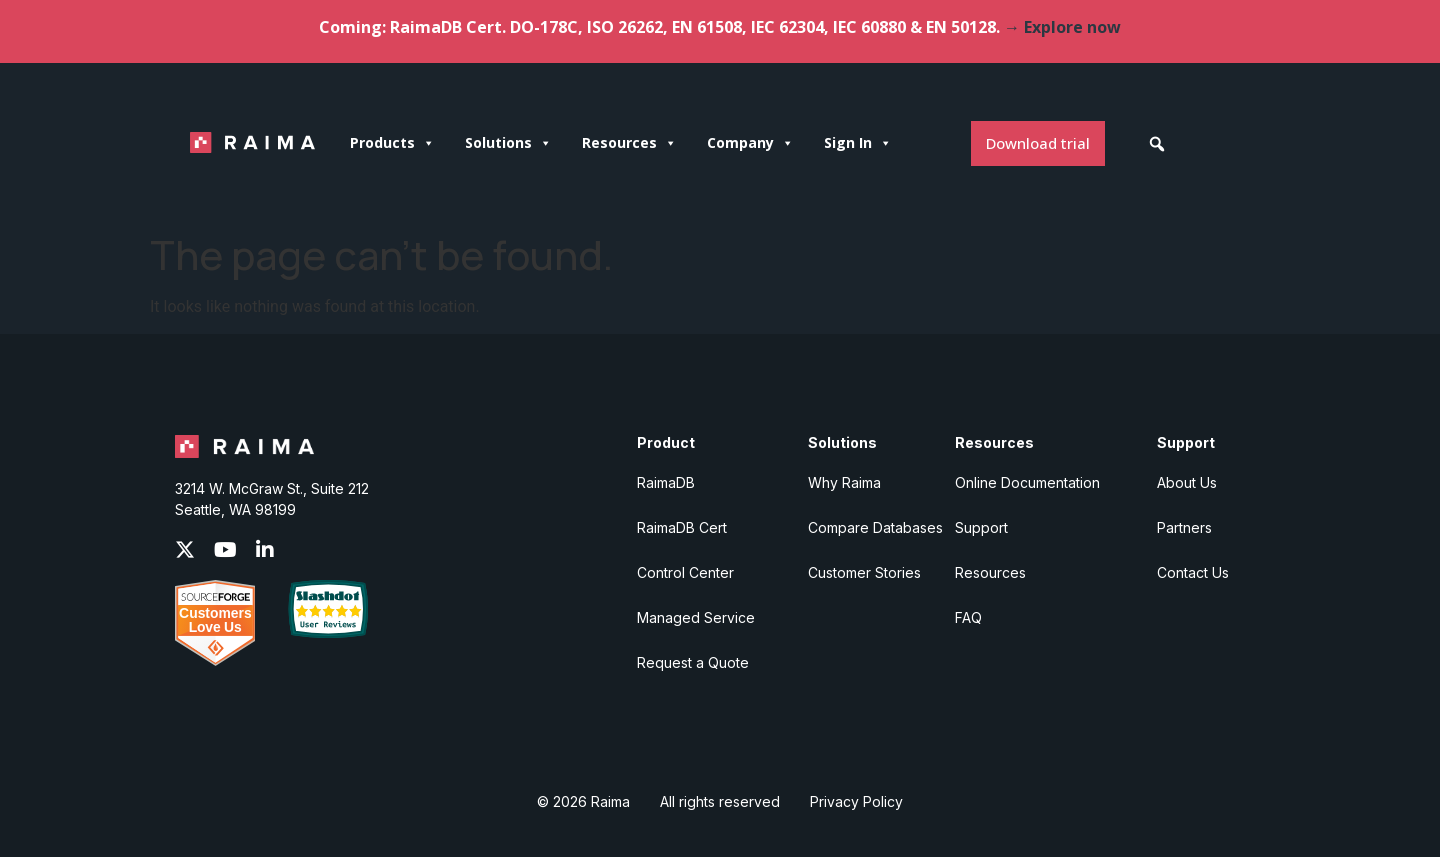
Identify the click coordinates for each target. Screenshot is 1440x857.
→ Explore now (1062, 27)
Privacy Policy (856, 801)
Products (392, 143)
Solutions (508, 143)
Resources (629, 143)
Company (750, 143)
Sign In (858, 143)
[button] (1157, 144)
